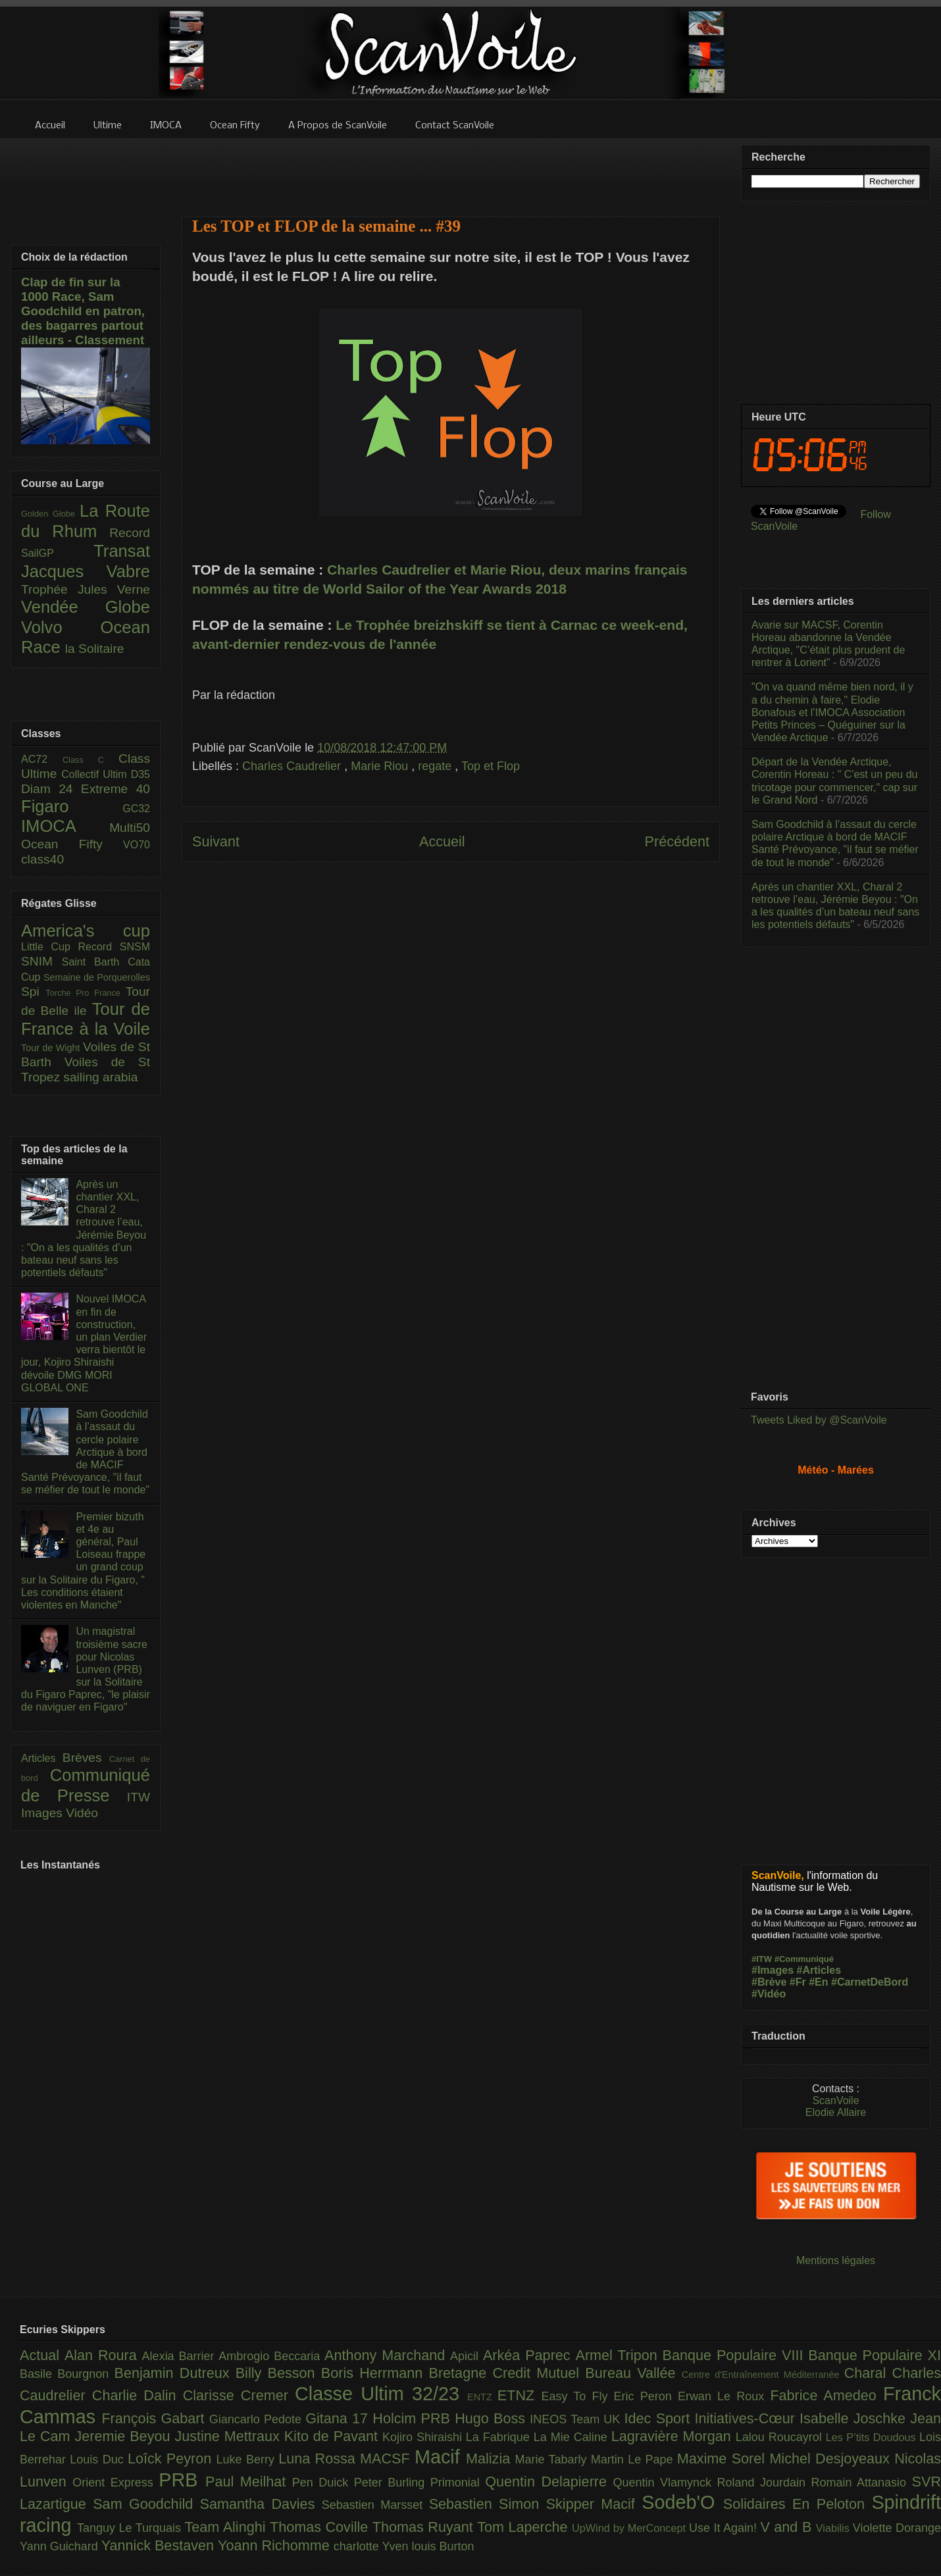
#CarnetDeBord (869, 1982)
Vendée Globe (85, 607)
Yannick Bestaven (159, 2545)
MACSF (387, 2458)
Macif (440, 2456)
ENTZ (482, 2397)
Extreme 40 (115, 789)
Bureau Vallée (633, 2373)
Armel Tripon (618, 2355)
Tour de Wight (52, 1048)
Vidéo (82, 1813)
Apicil (466, 2356)
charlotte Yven (373, 2546)
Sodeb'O (682, 2502)
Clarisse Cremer (239, 2395)
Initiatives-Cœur (747, 2418)
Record (129, 533)
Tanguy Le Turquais (131, 2528)
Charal (868, 2373)
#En (818, 1982)
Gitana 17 (338, 2418)
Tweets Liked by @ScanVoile (819, 1420)
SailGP (57, 553)
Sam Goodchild (146, 2504)
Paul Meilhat (248, 2481)
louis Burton (442, 2546)
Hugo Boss (492, 2418)
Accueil (442, 841)
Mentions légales (835, 2260)
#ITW (761, 1959)
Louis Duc (99, 2459)
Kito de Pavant (333, 2436)
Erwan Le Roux (724, 2396)
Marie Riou (381, 766)
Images (43, 1813)
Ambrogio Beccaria (271, 2356)
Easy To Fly (577, 2396)
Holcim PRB (413, 2418)
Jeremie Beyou (124, 2436)
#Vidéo (768, 1993)
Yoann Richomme (276, 2545)
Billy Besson (278, 2373)
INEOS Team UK (577, 2419)
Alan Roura (103, 2355)
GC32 (136, 808)
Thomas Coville (321, 2527)
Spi (33, 991)
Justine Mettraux (229, 2436)
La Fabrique (500, 2437)
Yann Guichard (60, 2546)
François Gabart (155, 2418)
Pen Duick (323, 2482)
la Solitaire (94, 649)
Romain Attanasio (861, 2482)
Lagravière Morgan (673, 2436)
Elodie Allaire (836, 2112)
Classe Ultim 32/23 (381, 2393)
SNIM (41, 961)
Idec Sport (659, 2418)
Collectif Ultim (95, 774)
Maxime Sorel (723, 2458)
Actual (42, 2355)
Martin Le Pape (634, 2459)
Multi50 (129, 828)
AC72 (42, 759)
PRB (182, 2479)
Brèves (86, 1758)
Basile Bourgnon (67, 2374)
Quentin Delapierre (549, 2481)
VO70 (136, 844)
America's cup (85, 930)
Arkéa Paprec (529, 2355)
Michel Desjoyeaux (831, 2458)
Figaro (71, 806)
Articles (42, 1758)
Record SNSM (114, 946)
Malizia (490, 2458)
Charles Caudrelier (293, 766)
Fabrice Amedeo (826, 2395)
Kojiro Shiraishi (424, 2437)
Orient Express (115, 2482)
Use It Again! (725, 2528)
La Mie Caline (572, 2437)
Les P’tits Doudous (872, 2437)
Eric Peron (646, 2396)
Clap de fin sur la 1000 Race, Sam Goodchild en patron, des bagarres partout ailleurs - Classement (83, 311)
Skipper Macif (594, 2504)
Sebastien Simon (487, 2504)
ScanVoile (835, 2100)
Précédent (677, 841)
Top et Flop (490, 766)
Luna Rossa (319, 2458)
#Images (772, 1970)
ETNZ (519, 2395)
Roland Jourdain (764, 2482)
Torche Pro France (85, 993)
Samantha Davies (261, 2504)
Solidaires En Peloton (797, 2504)
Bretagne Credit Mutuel (507, 2373)
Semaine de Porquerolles (96, 977)
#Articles (819, 1970)
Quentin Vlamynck (665, 2482)
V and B (787, 2527)
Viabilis (834, 2528)
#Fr (798, 1982)
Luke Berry (247, 2459)
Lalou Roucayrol (781, 2437)
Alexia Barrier (180, 2356)
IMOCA (65, 826)
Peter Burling (392, 2482)
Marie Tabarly (553, 2459)
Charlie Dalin (137, 2395)
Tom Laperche (524, 2527)
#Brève (768, 1982)
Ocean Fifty (72, 844)
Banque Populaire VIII (736, 2355)
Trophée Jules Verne (85, 589)
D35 (140, 774)
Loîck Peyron (172, 2458)
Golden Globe (50, 514)
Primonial (458, 2482)
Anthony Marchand (387, 2355)
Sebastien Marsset (375, 2505)
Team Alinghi (227, 2527)
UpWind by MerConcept (630, 2528)
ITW (138, 1797)
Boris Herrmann (375, 2373)
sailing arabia (100, 1077)
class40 (42, 859)
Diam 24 (51, 789)
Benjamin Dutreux (175, 2373)
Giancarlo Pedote (257, 2419)
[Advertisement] (451, 169)
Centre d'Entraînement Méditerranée (763, 2374)
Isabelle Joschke (855, 2418)
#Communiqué (804, 1959)
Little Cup (49, 946)
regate (436, 766)
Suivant (216, 841)
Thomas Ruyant (424, 2527)
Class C (90, 760)
